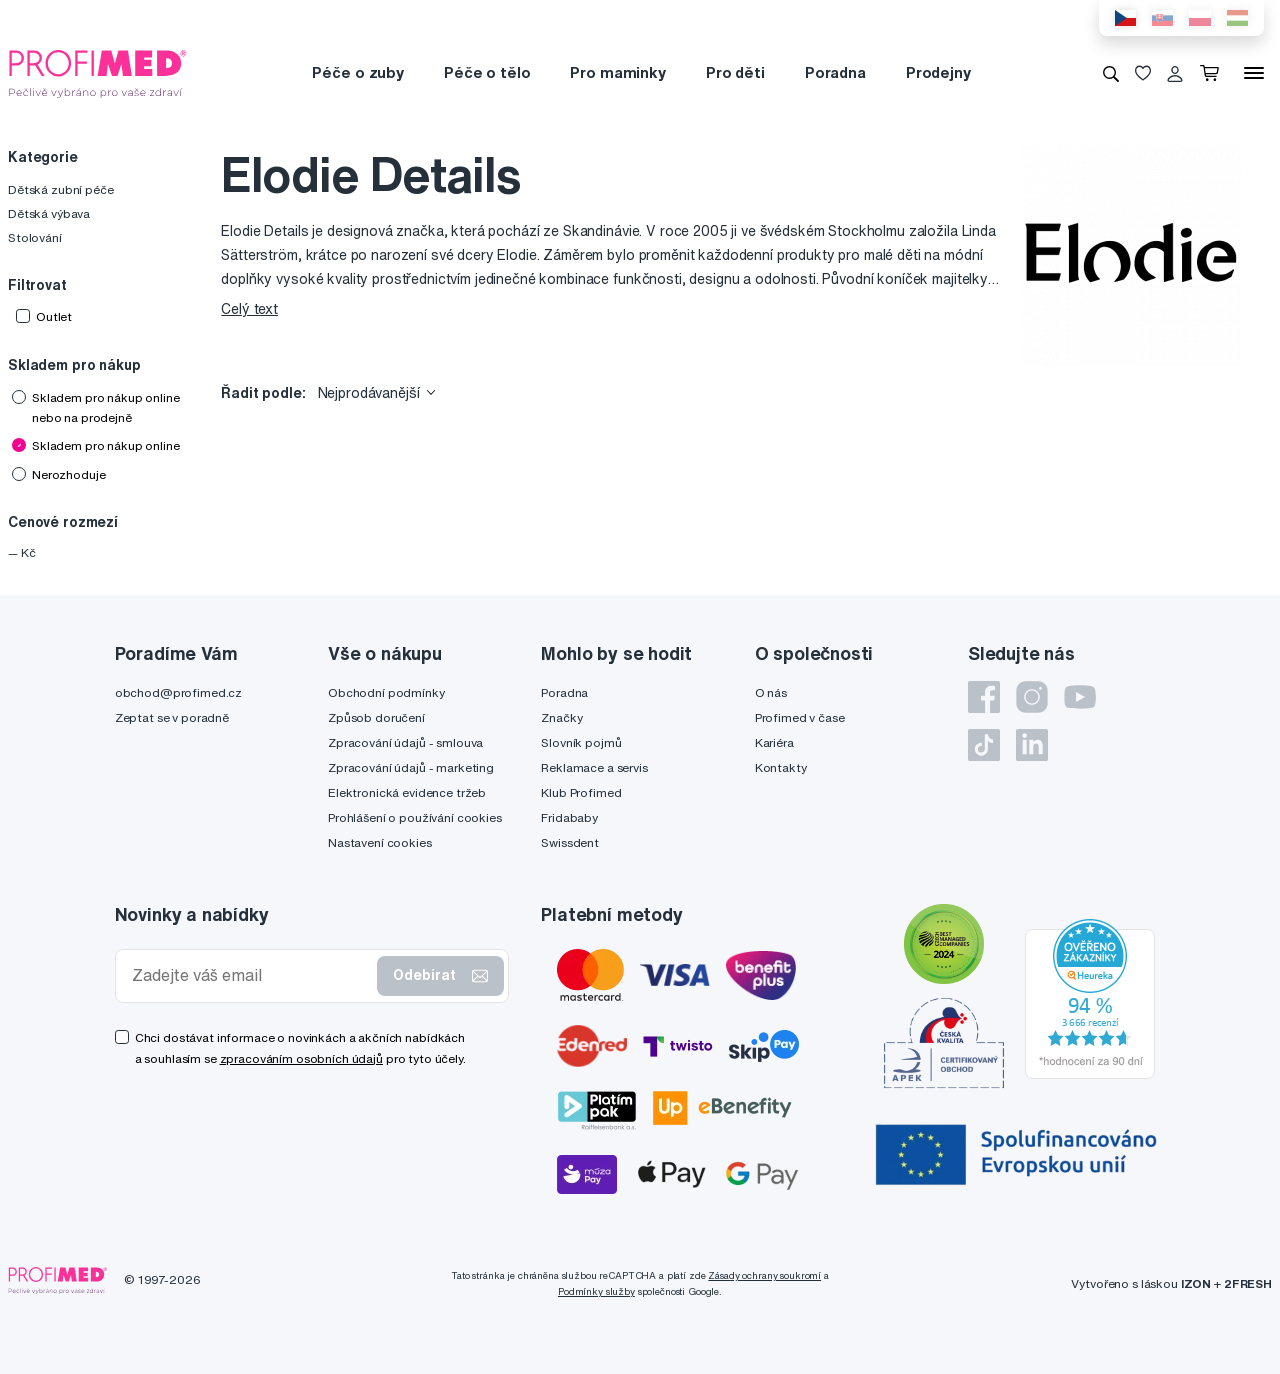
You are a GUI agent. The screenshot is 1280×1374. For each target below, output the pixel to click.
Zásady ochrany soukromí (764, 1275)
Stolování (35, 237)
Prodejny (938, 72)
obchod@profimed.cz (178, 692)
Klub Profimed (581, 792)
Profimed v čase (800, 717)
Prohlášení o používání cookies (415, 817)
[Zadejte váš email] (251, 975)
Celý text (249, 309)
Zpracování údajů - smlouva (405, 742)
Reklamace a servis (594, 767)
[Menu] (1254, 73)
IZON (1196, 1283)
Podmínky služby (596, 1291)
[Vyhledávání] (1111, 73)
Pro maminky (617, 72)
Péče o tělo (487, 72)
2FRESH (1248, 1283)
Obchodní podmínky (386, 692)
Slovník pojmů (581, 742)
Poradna (835, 72)
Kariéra (774, 742)
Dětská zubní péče (61, 189)
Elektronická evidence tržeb (407, 792)
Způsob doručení (376, 717)
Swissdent (570, 842)
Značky (561, 717)
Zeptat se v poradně (172, 717)
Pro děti (735, 72)
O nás (771, 692)
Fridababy (569, 817)
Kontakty (781, 767)
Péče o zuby (357, 72)
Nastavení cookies (380, 842)
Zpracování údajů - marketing (411, 767)
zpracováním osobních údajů (301, 1058)
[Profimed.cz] (98, 72)
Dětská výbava (49, 213)
